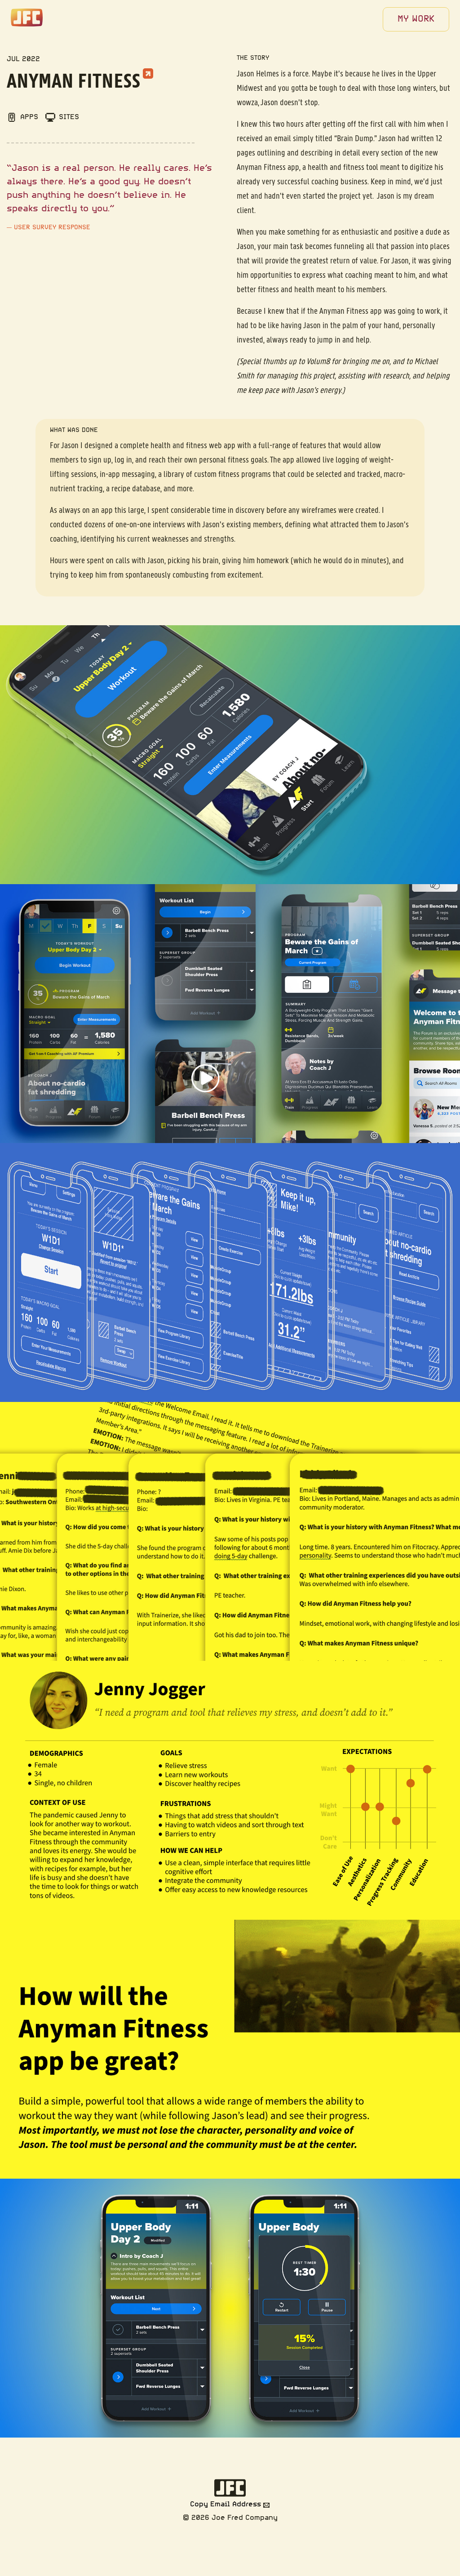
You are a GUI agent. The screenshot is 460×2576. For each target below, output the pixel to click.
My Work (416, 19)
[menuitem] (416, 19)
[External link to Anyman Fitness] (148, 72)
